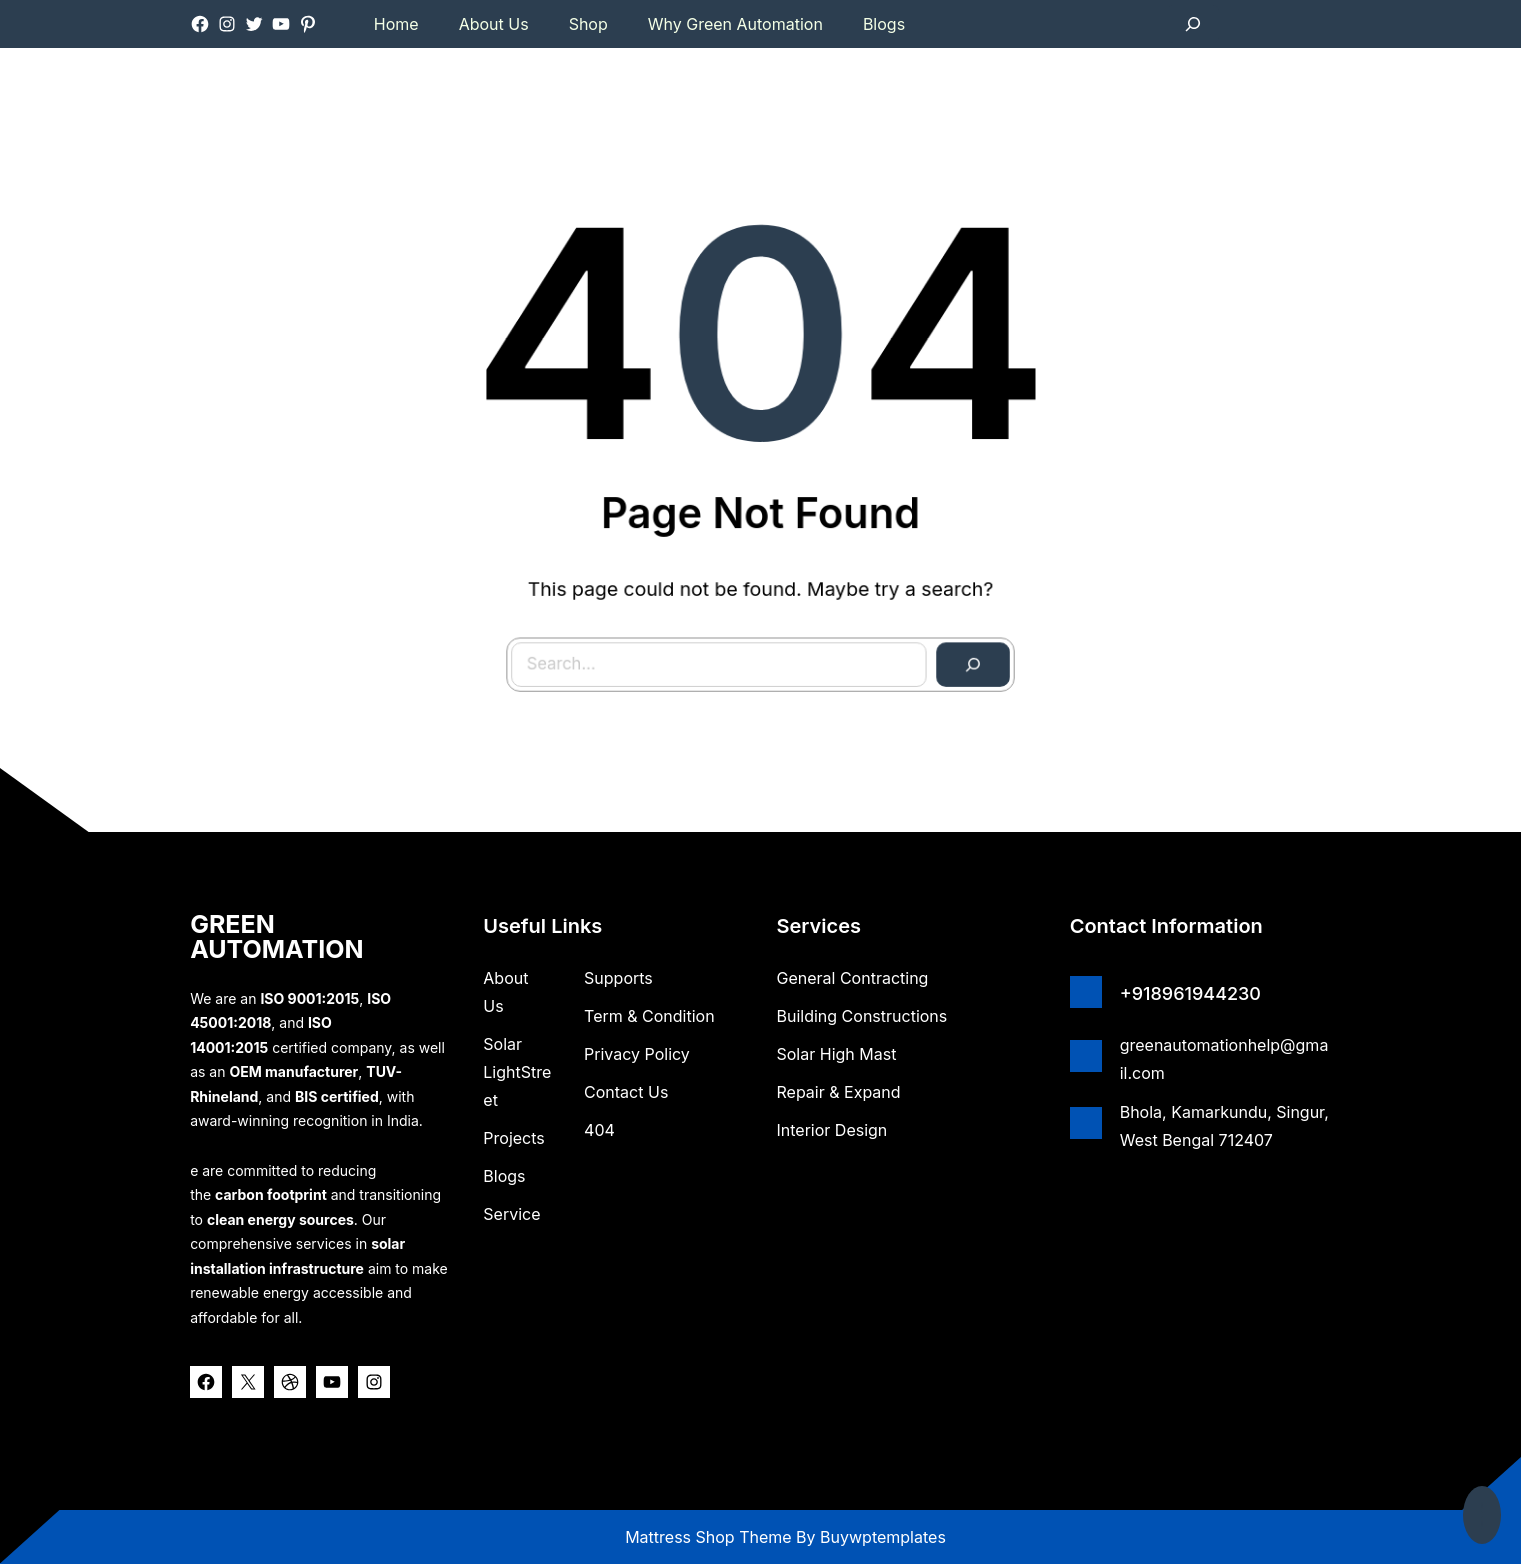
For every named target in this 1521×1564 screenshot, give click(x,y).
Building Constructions (862, 1016)
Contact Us (626, 1092)
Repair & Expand (839, 1092)
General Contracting (853, 978)
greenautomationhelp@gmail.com (1224, 1059)
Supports (618, 978)
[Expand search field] (1193, 24)
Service (511, 1214)
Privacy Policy (637, 1054)
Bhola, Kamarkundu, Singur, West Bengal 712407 (1224, 1126)
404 (599, 1130)
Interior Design (832, 1130)
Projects (513, 1138)
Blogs (504, 1176)
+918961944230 (1190, 993)
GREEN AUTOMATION (276, 936)
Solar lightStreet (517, 1072)
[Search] (957, 647)
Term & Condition (649, 1016)
